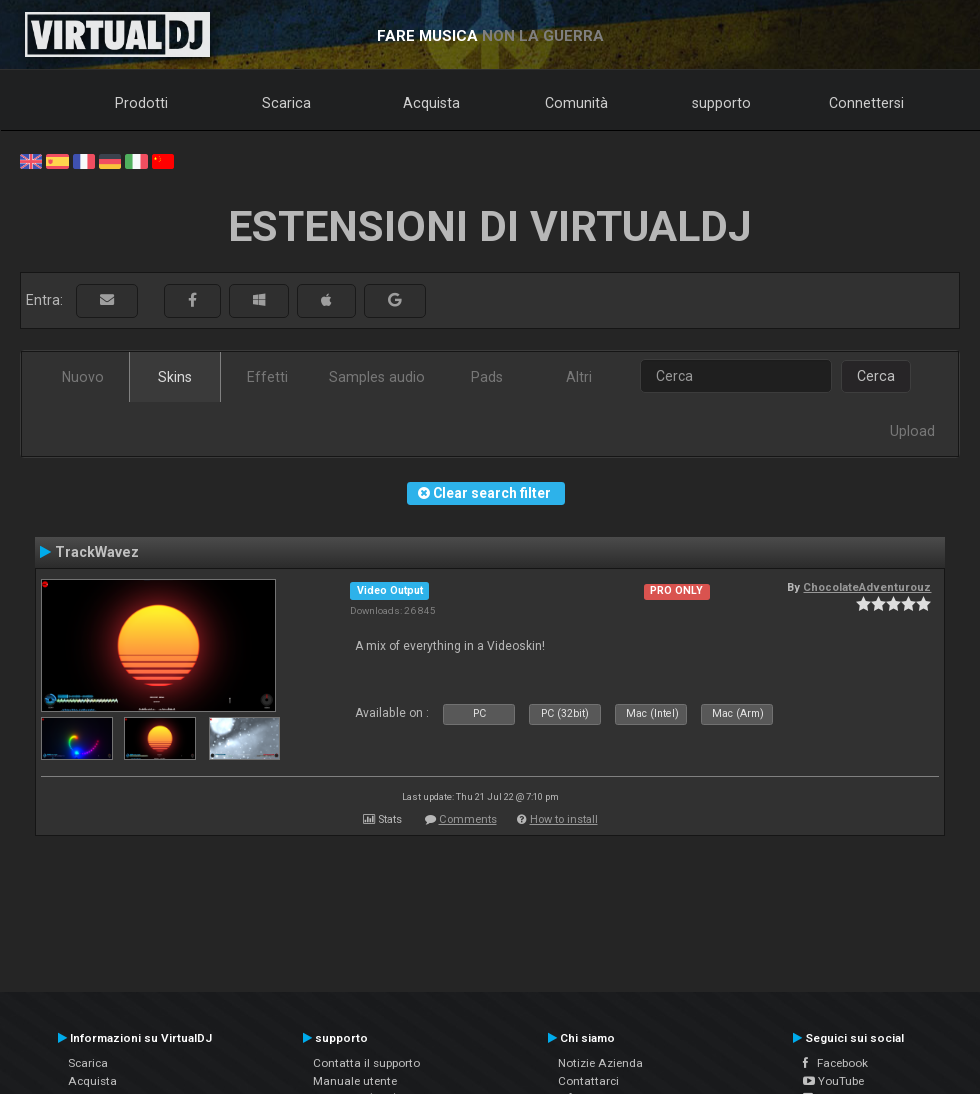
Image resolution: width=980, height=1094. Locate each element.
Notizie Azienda (600, 1063)
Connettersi (866, 103)
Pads (487, 377)
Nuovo (83, 377)
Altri (579, 377)
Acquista (431, 103)
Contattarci (588, 1081)
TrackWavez (97, 552)
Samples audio (377, 377)
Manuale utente (355, 1081)
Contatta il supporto (366, 1063)
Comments (468, 819)
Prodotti (141, 103)
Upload (912, 431)
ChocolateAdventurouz (867, 587)
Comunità (576, 103)
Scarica (286, 103)
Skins (175, 377)
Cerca (876, 376)
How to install (564, 819)
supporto (721, 103)
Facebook (835, 1063)
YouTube (833, 1081)
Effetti (267, 377)
